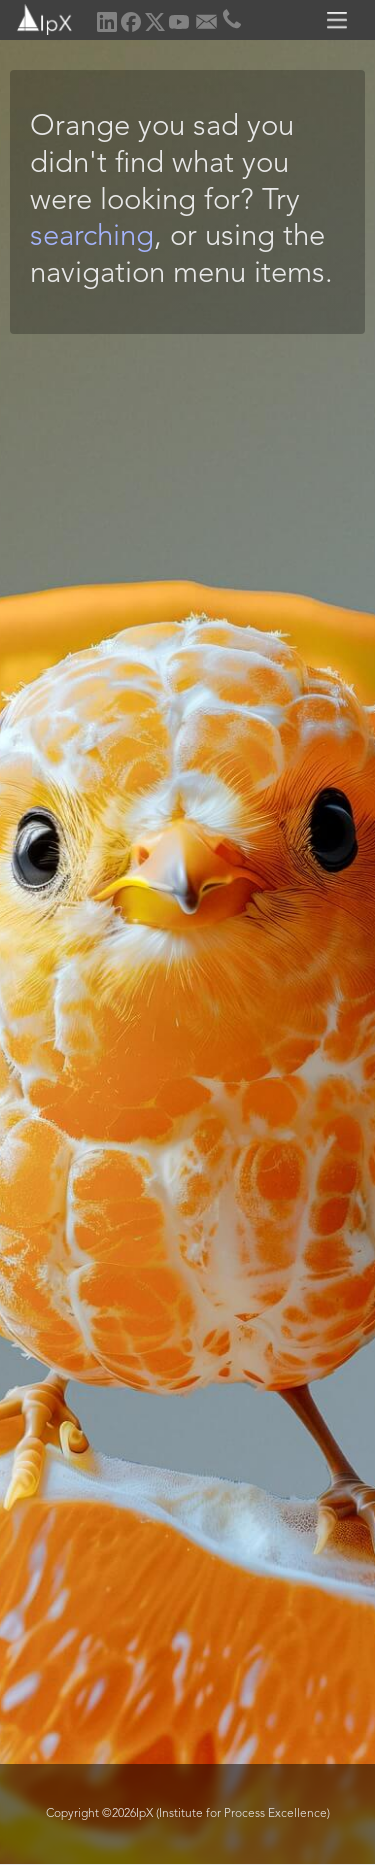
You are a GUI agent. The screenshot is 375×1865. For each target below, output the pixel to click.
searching (92, 237)
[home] (37, 17)
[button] (340, 20)
